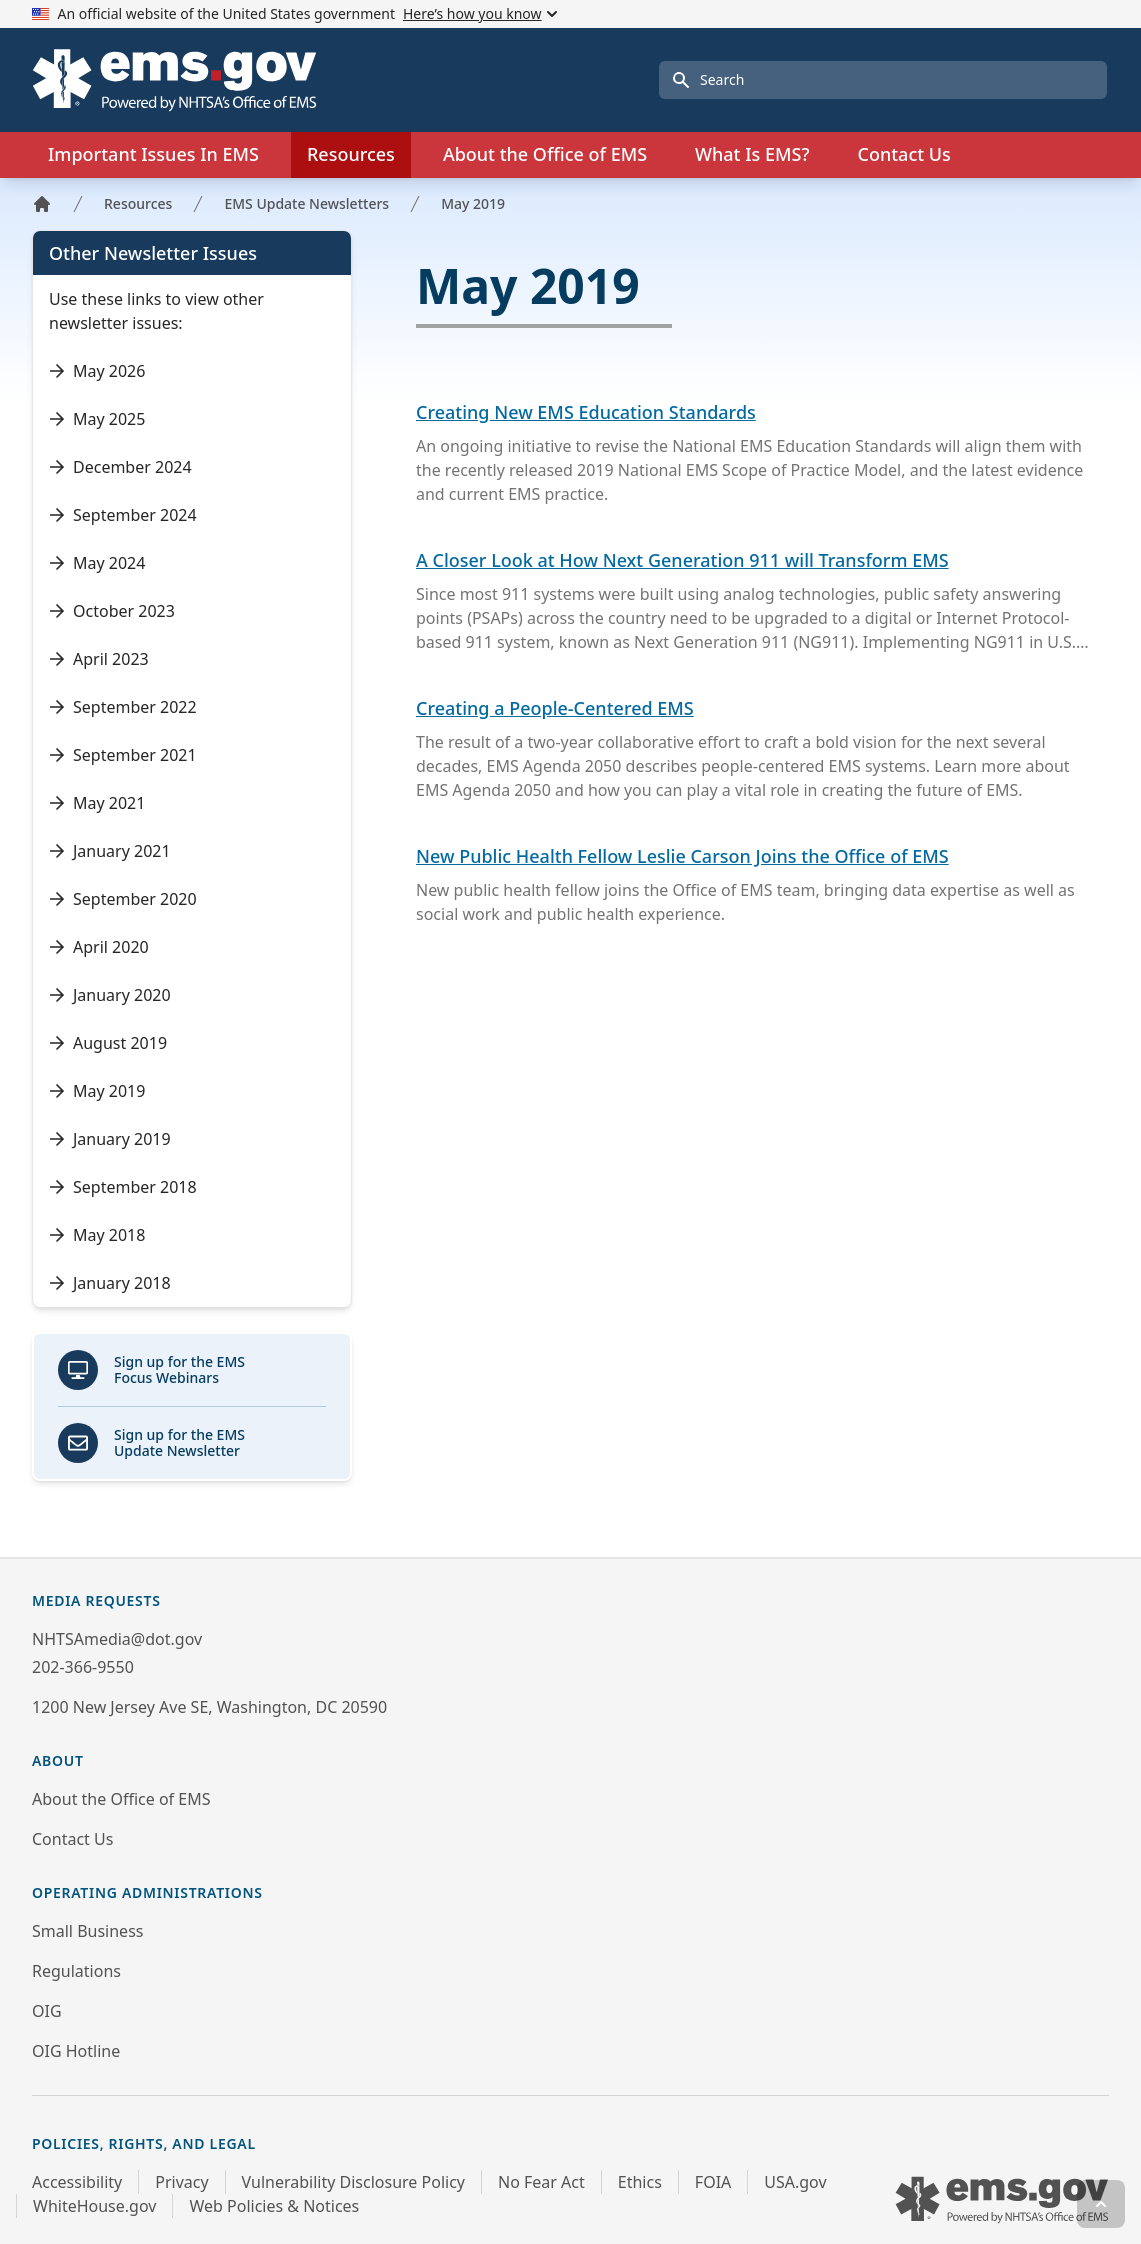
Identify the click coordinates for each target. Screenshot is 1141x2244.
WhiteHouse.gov (94, 2206)
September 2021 (123, 755)
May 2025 (97, 419)
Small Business (87, 1931)
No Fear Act (541, 2182)
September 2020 (123, 899)
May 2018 (97, 1235)
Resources (138, 203)
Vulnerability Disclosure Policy (353, 2182)
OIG (47, 2011)
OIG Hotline (76, 2051)
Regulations (76, 1971)
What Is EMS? (752, 154)
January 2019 (110, 1139)
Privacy (181, 2182)
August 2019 (108, 1043)
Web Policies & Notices (274, 2206)
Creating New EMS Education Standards (586, 412)
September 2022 (123, 707)
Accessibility (77, 2182)
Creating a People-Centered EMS (555, 708)
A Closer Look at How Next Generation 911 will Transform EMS (682, 560)
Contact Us (903, 154)
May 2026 (97, 371)
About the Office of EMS (121, 1799)
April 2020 (99, 947)
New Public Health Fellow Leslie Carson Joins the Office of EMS (682, 856)
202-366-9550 (83, 1667)
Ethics (640, 2182)
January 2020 (110, 995)
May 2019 (473, 203)
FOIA (713, 2182)
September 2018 (123, 1187)
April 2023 (99, 659)
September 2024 (123, 515)
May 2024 (97, 563)
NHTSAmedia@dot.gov (117, 1639)
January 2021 (110, 851)
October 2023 (112, 611)
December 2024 (120, 467)
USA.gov (795, 2182)
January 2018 (110, 1283)
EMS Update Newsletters (306, 203)
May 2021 (97, 803)
